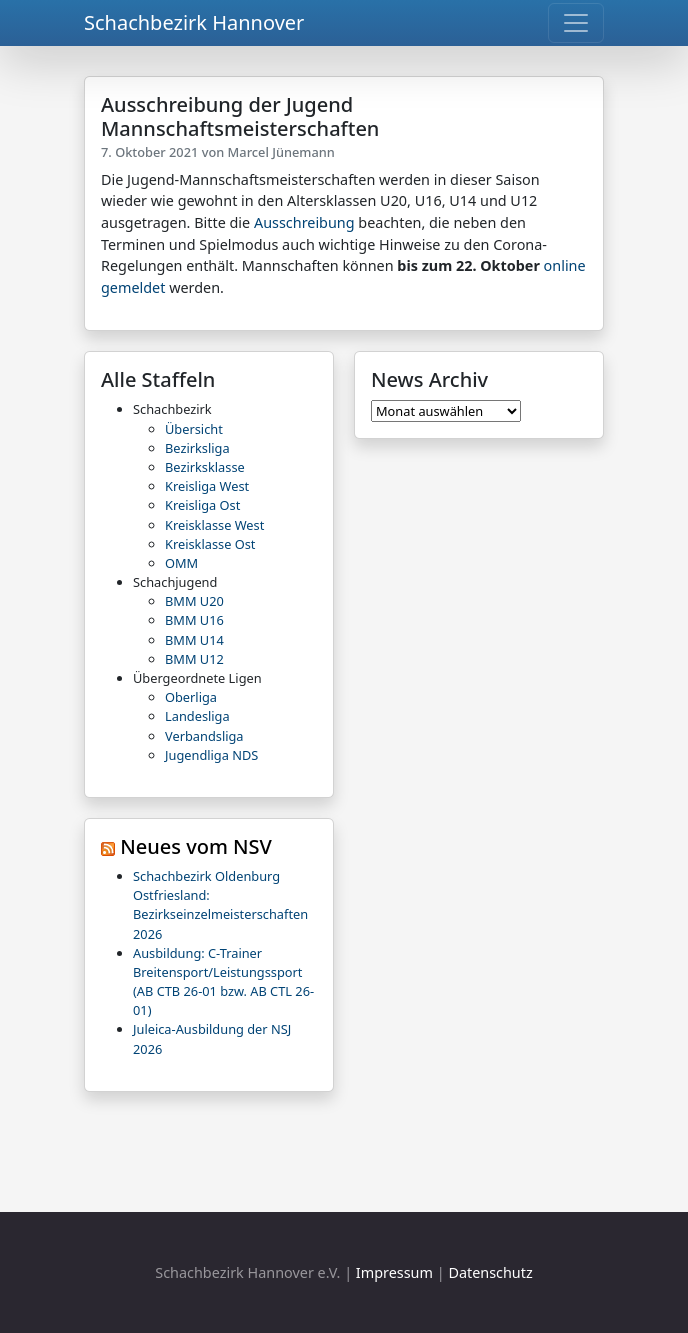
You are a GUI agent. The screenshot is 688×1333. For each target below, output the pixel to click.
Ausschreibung (304, 222)
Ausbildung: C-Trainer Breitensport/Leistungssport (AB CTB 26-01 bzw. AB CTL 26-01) (223, 982)
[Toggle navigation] (576, 23)
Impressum (394, 1272)
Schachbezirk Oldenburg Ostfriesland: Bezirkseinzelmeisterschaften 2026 (220, 905)
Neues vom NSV (196, 846)
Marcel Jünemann (281, 152)
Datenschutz (490, 1272)
